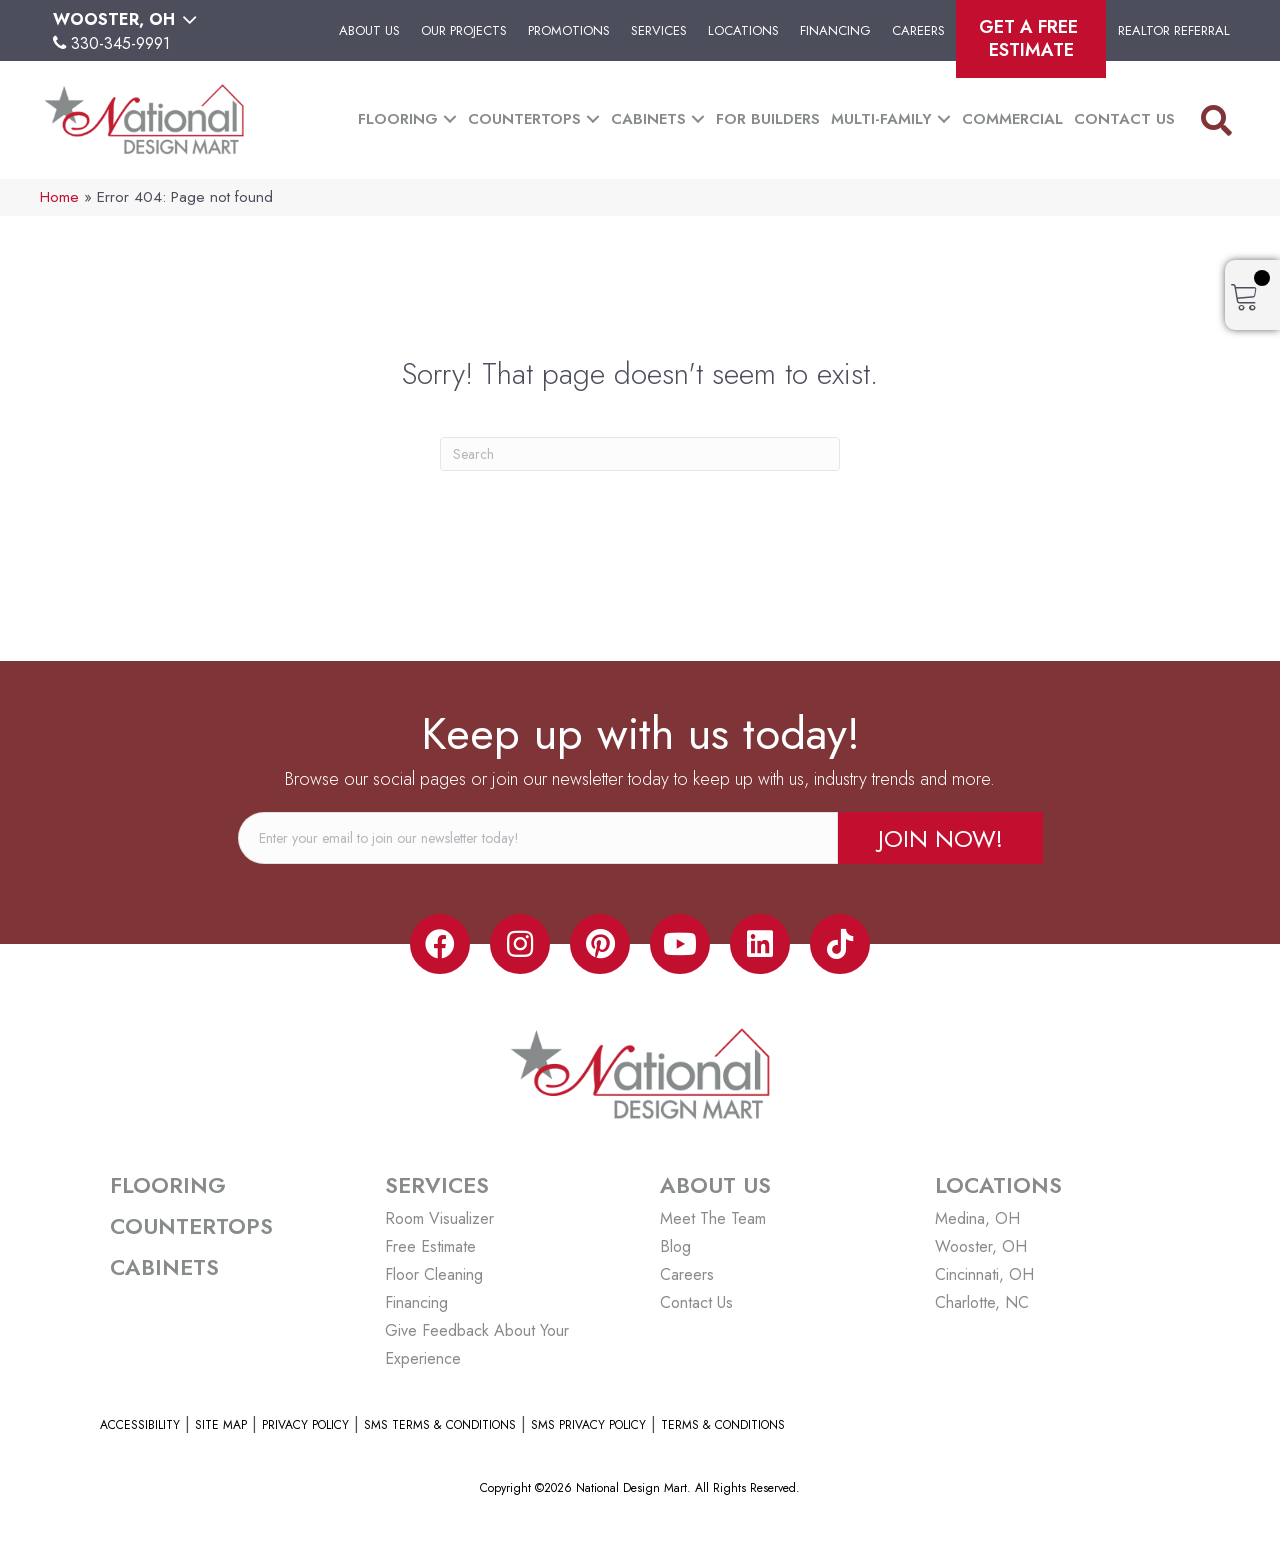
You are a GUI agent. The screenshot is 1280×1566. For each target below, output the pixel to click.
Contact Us (1124, 119)
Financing (835, 30)
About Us (369, 30)
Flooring (398, 119)
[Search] (640, 454)
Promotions (569, 30)
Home (59, 197)
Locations (743, 30)
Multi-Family (881, 119)
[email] (538, 838)
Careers (918, 30)
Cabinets (648, 119)
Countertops (524, 119)
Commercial (1012, 119)
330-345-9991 (120, 43)
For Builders (768, 119)
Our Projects (464, 30)
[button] (450, 119)
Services (659, 30)
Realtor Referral (1174, 30)
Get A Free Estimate (1031, 38)
